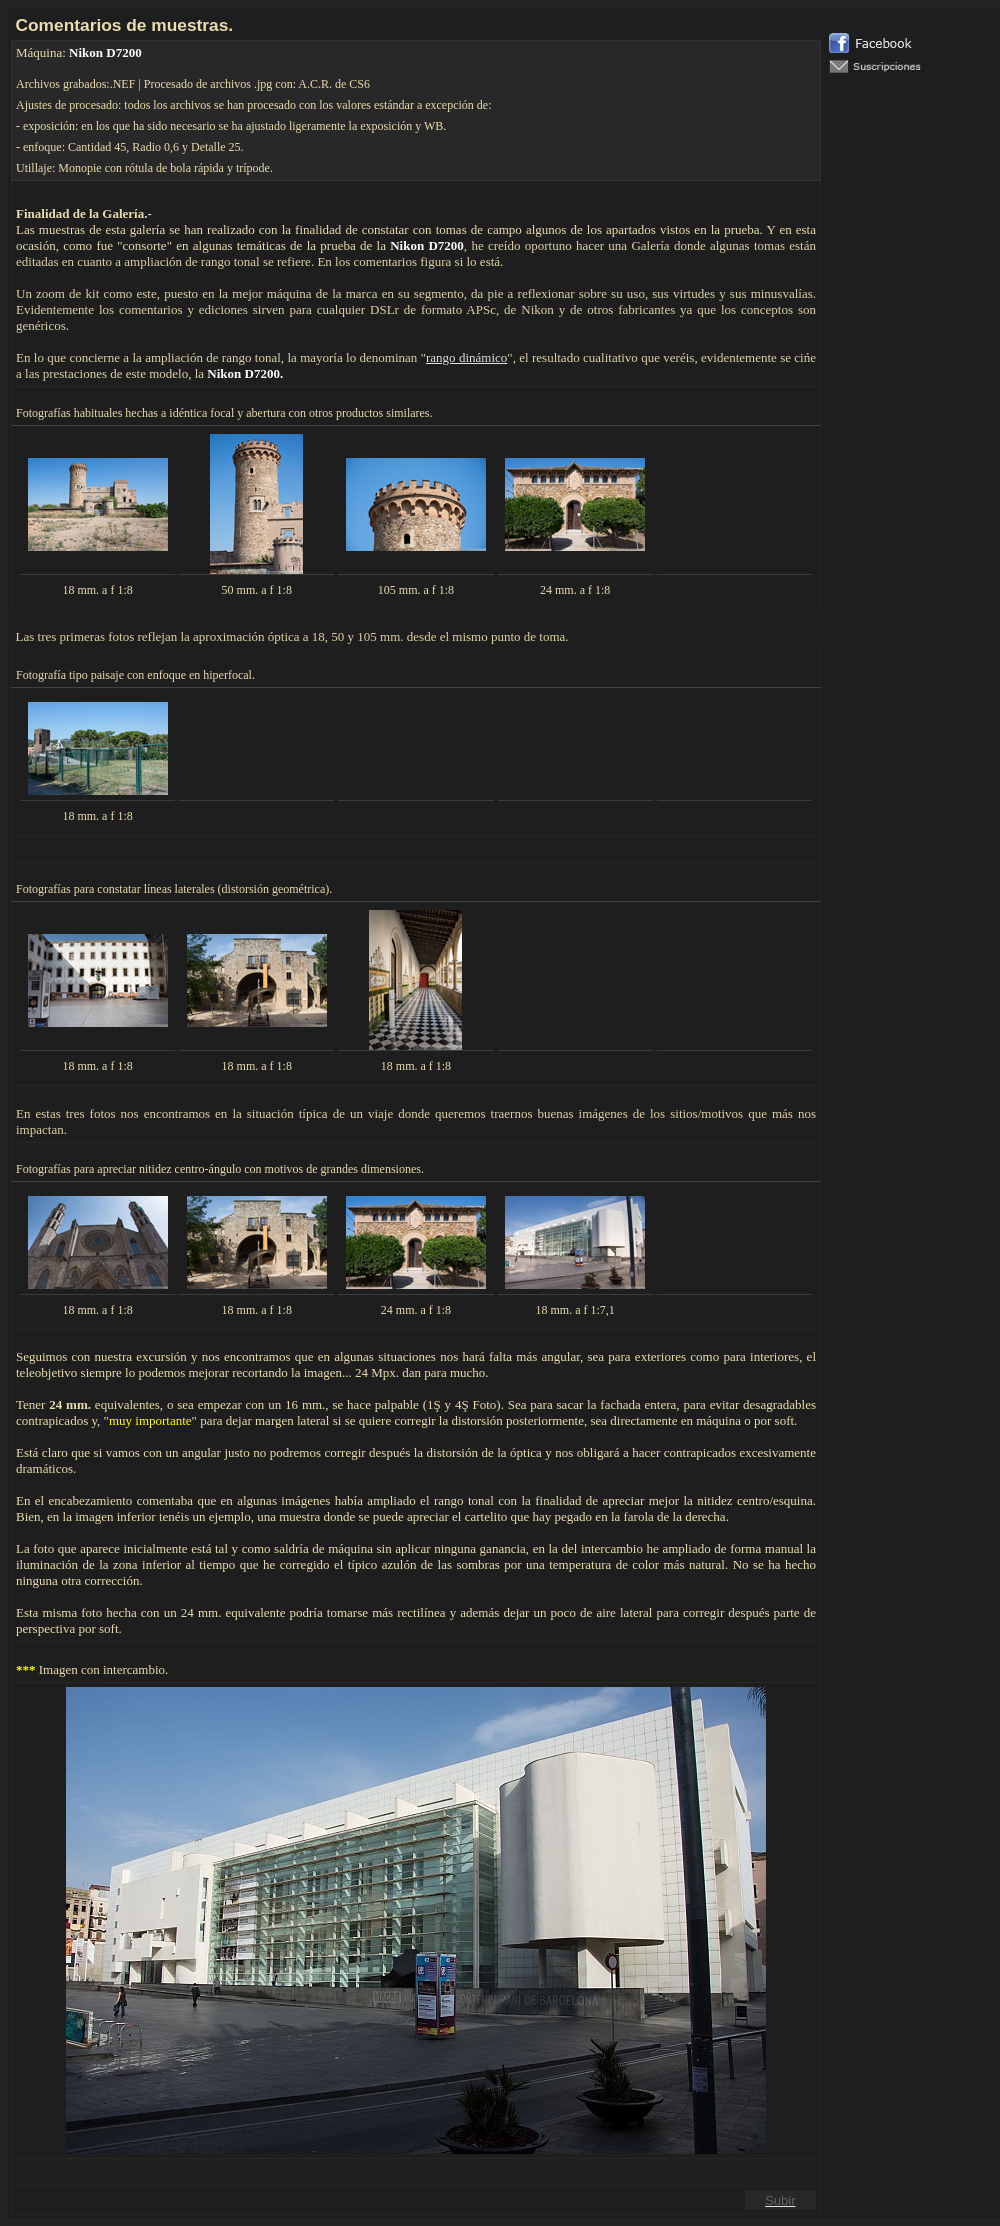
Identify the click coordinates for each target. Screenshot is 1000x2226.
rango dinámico (466, 357)
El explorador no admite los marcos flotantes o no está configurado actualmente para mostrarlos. (911, 561)
